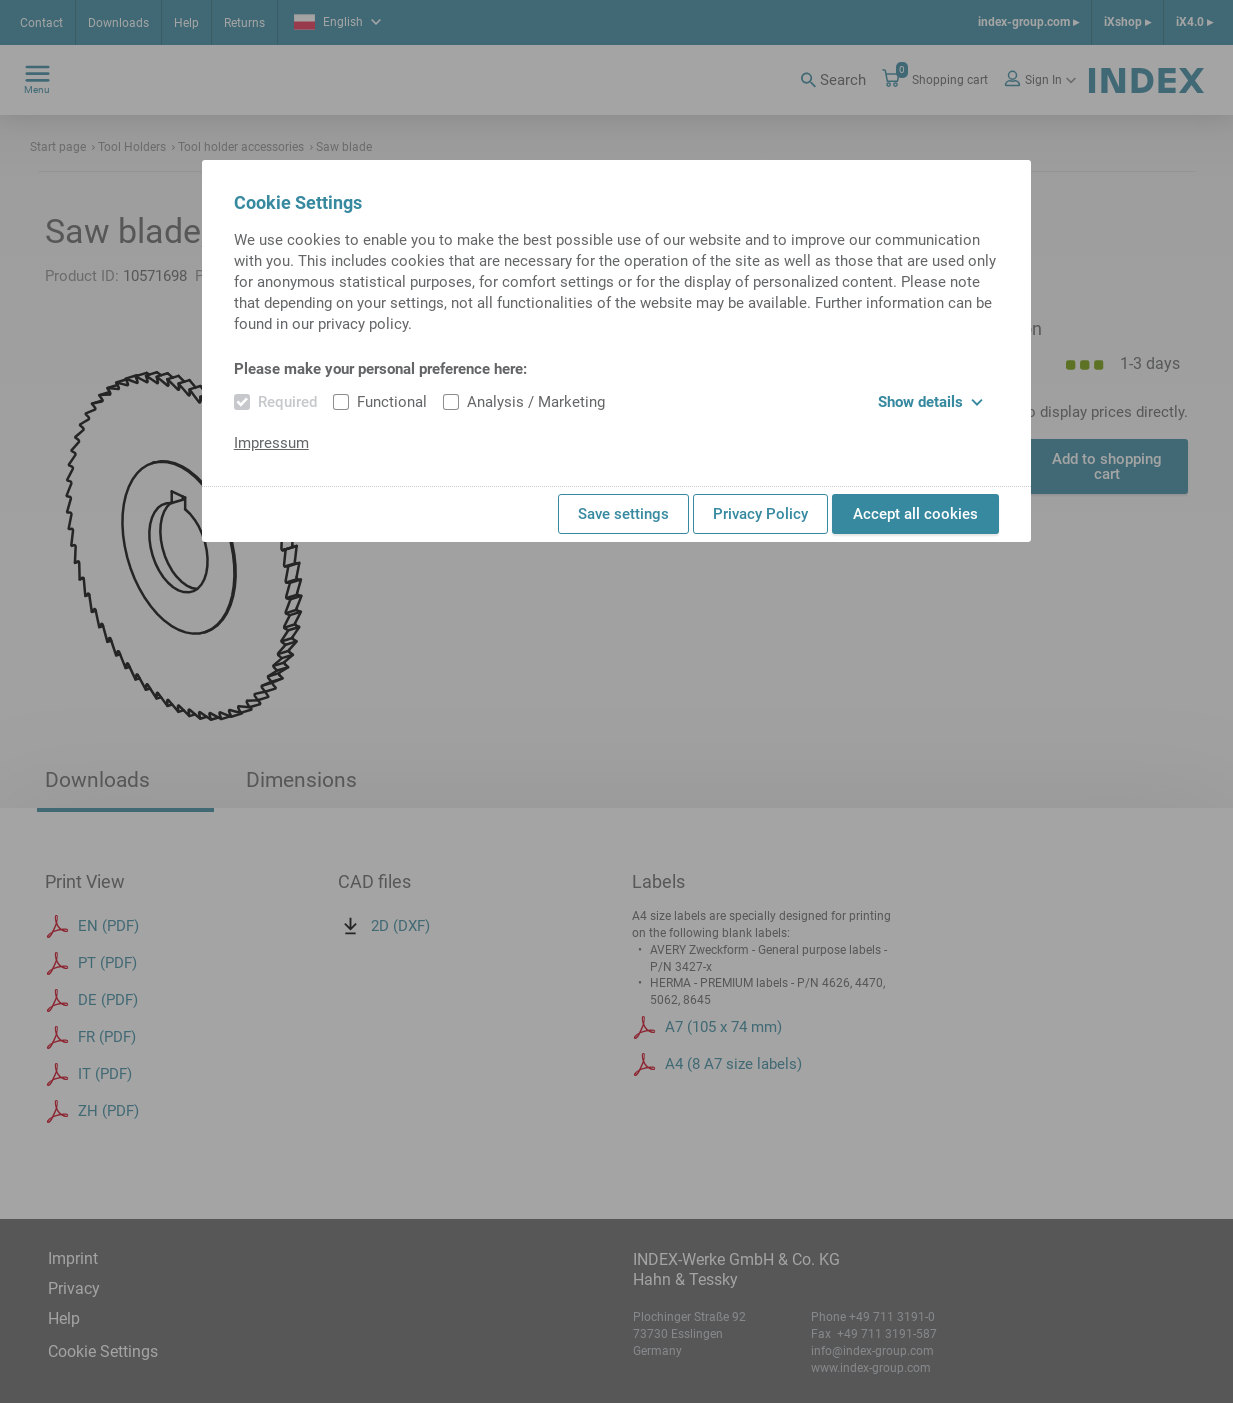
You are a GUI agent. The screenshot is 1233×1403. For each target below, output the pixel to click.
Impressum (271, 443)
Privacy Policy (760, 514)
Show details (930, 402)
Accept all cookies (915, 514)
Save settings (623, 514)
